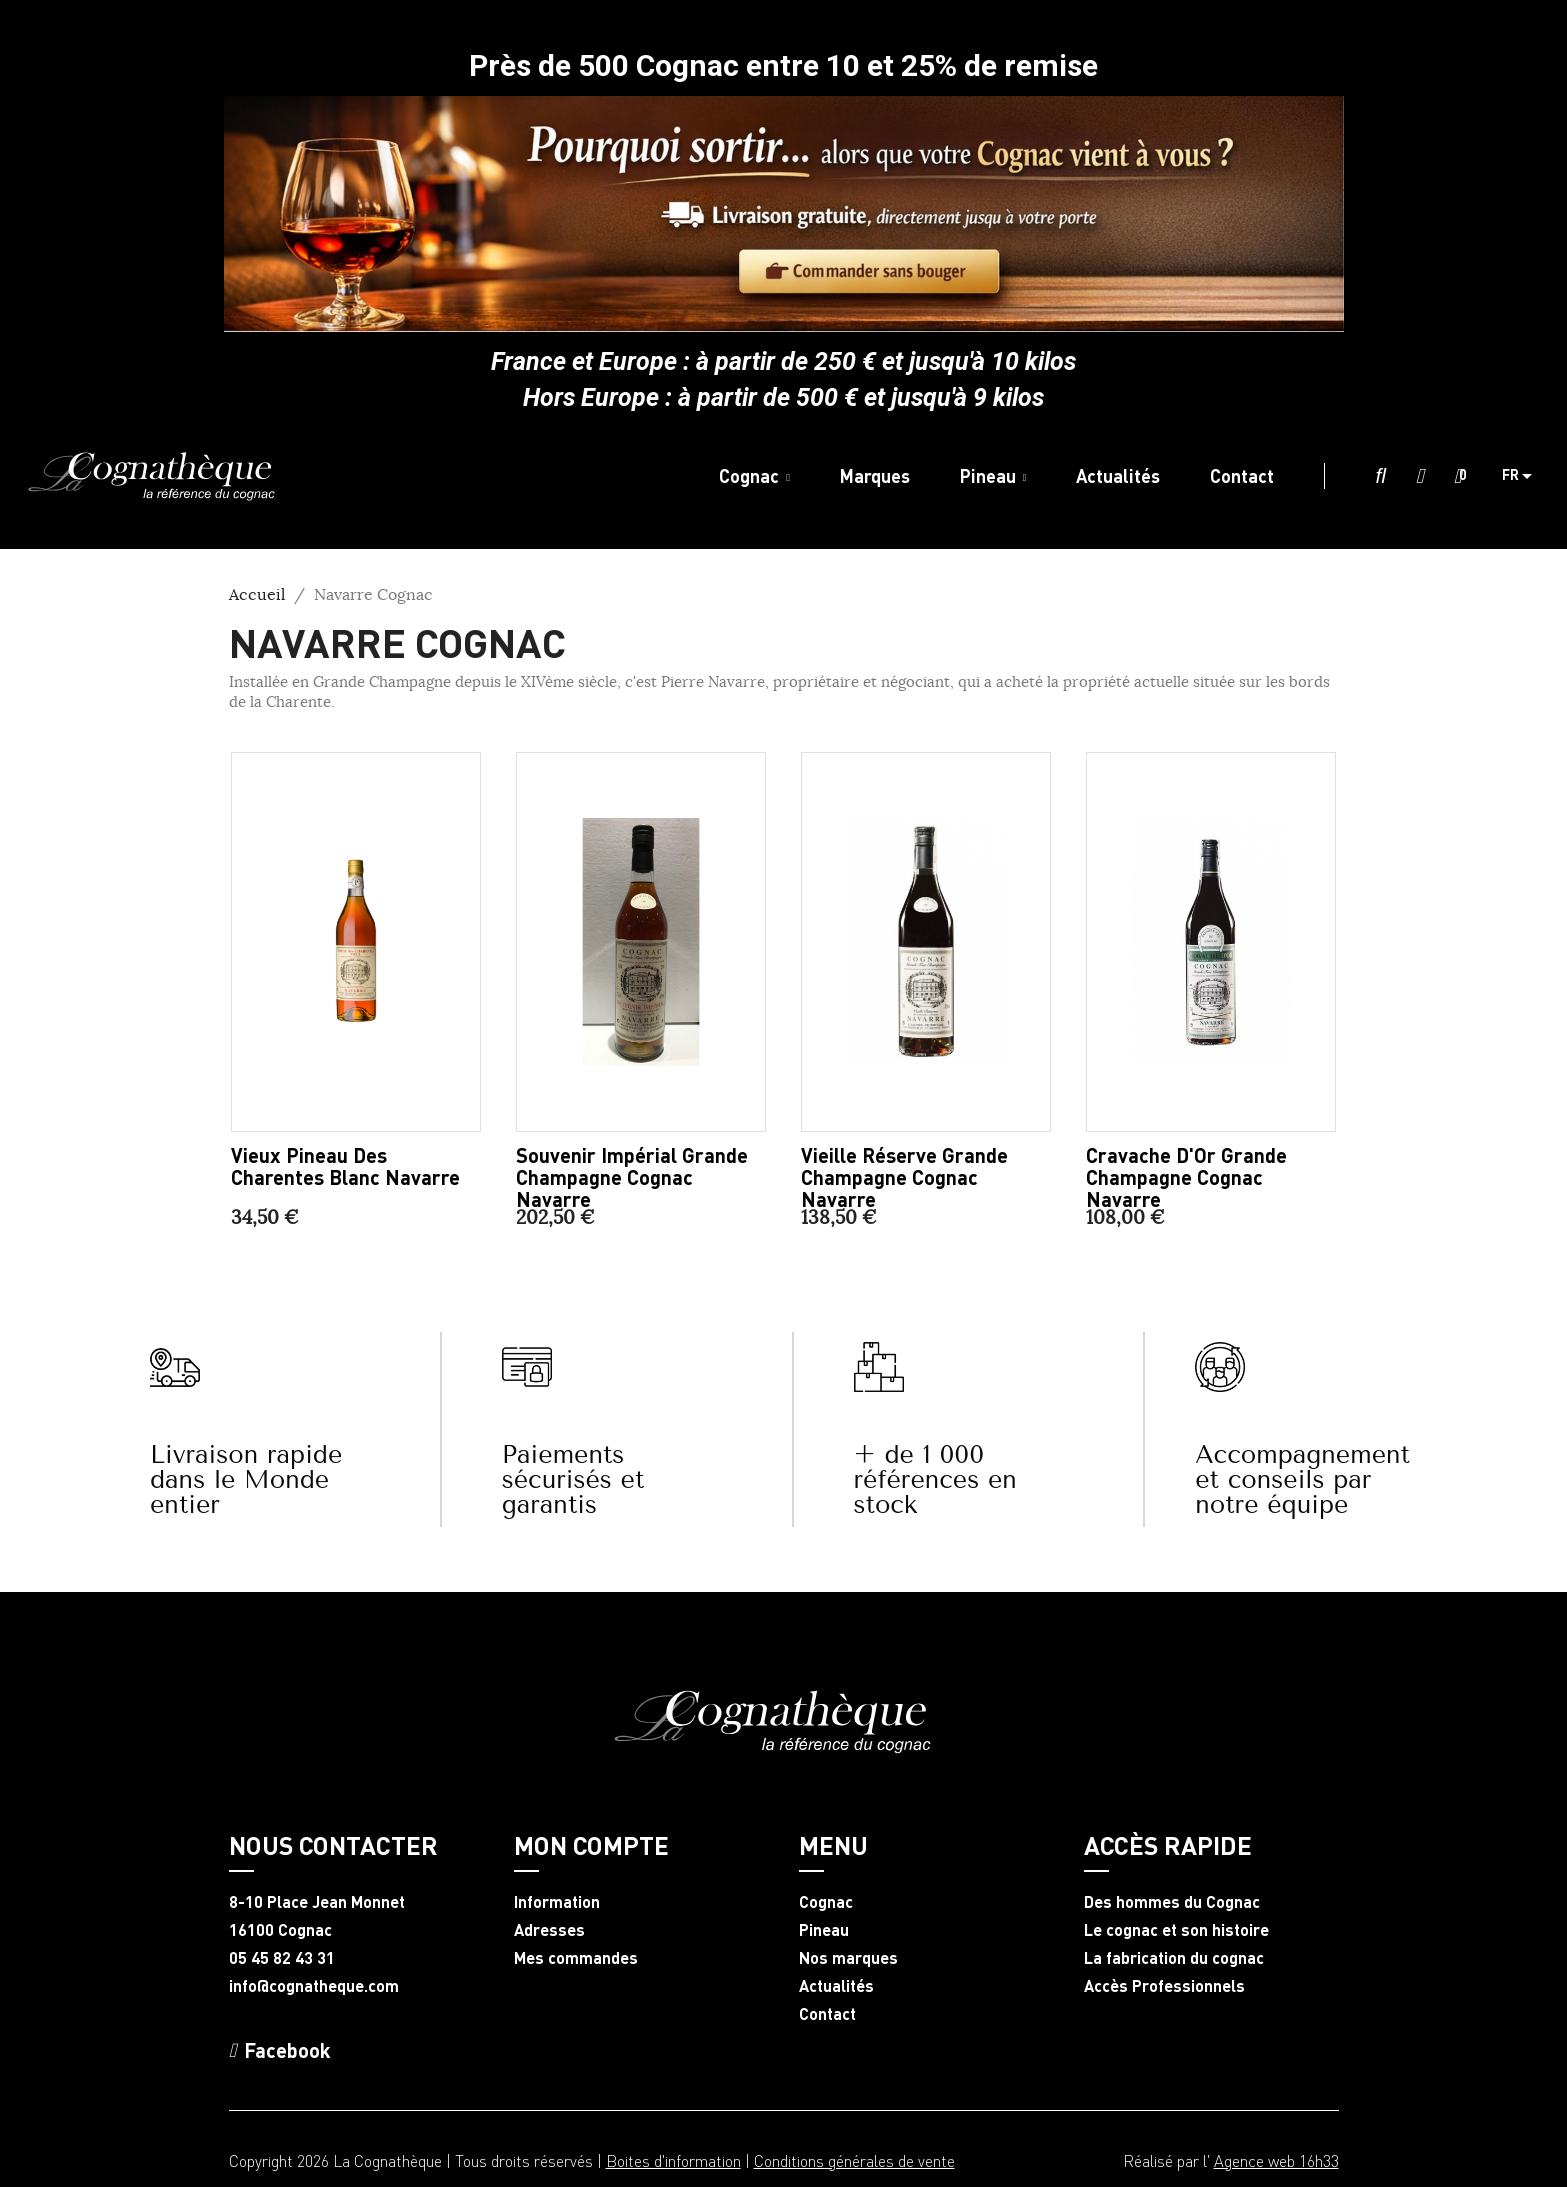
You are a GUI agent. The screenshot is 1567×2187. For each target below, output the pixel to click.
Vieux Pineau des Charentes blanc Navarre (345, 1166)
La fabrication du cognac (1174, 1958)
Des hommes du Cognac (1172, 1902)
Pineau (824, 1930)
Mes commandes (576, 1958)
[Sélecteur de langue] (1524, 476)
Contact (827, 2014)
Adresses (549, 1930)
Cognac (826, 1902)
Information (557, 1902)
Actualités (836, 1986)
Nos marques (848, 1958)
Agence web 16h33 (1276, 2160)
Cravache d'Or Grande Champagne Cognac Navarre (1186, 1177)
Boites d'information (673, 2160)
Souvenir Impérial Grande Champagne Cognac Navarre (632, 1177)
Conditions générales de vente (854, 2160)
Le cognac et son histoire (1176, 1930)
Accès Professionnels (1164, 1986)
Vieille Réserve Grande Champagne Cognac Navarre (904, 1177)
